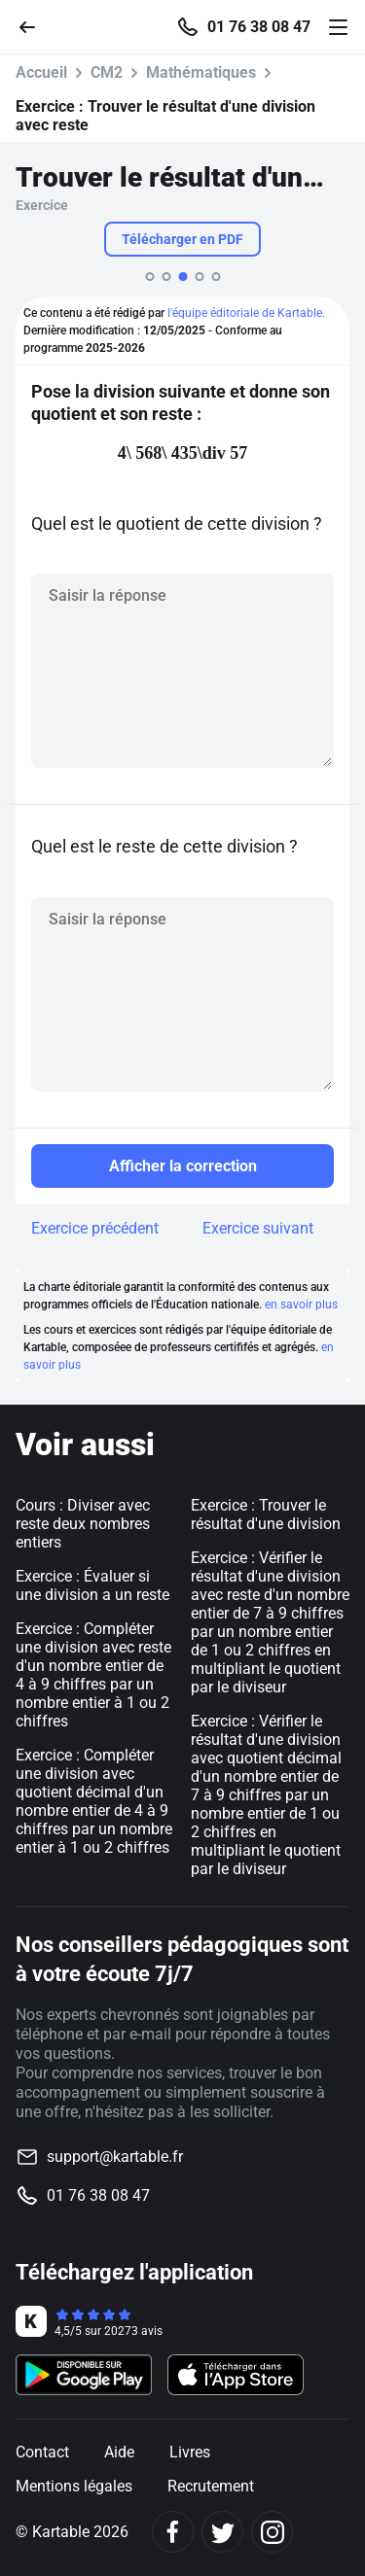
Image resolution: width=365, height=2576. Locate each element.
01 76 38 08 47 (258, 27)
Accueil (41, 72)
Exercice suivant (257, 1228)
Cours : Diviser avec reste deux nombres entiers (83, 1523)
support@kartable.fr (115, 2156)
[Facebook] (173, 2532)
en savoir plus (301, 1304)
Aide (119, 2452)
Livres (189, 2452)
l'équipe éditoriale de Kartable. (246, 313)
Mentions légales (74, 2486)
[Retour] (35, 26)
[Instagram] (272, 2532)
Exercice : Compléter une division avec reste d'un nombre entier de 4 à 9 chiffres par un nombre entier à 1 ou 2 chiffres (93, 1674)
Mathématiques (201, 72)
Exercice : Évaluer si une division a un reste (92, 1585)
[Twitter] (222, 2532)
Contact (42, 2452)
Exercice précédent (95, 1228)
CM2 (107, 72)
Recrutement (210, 2486)
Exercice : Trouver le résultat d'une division (266, 1514)
